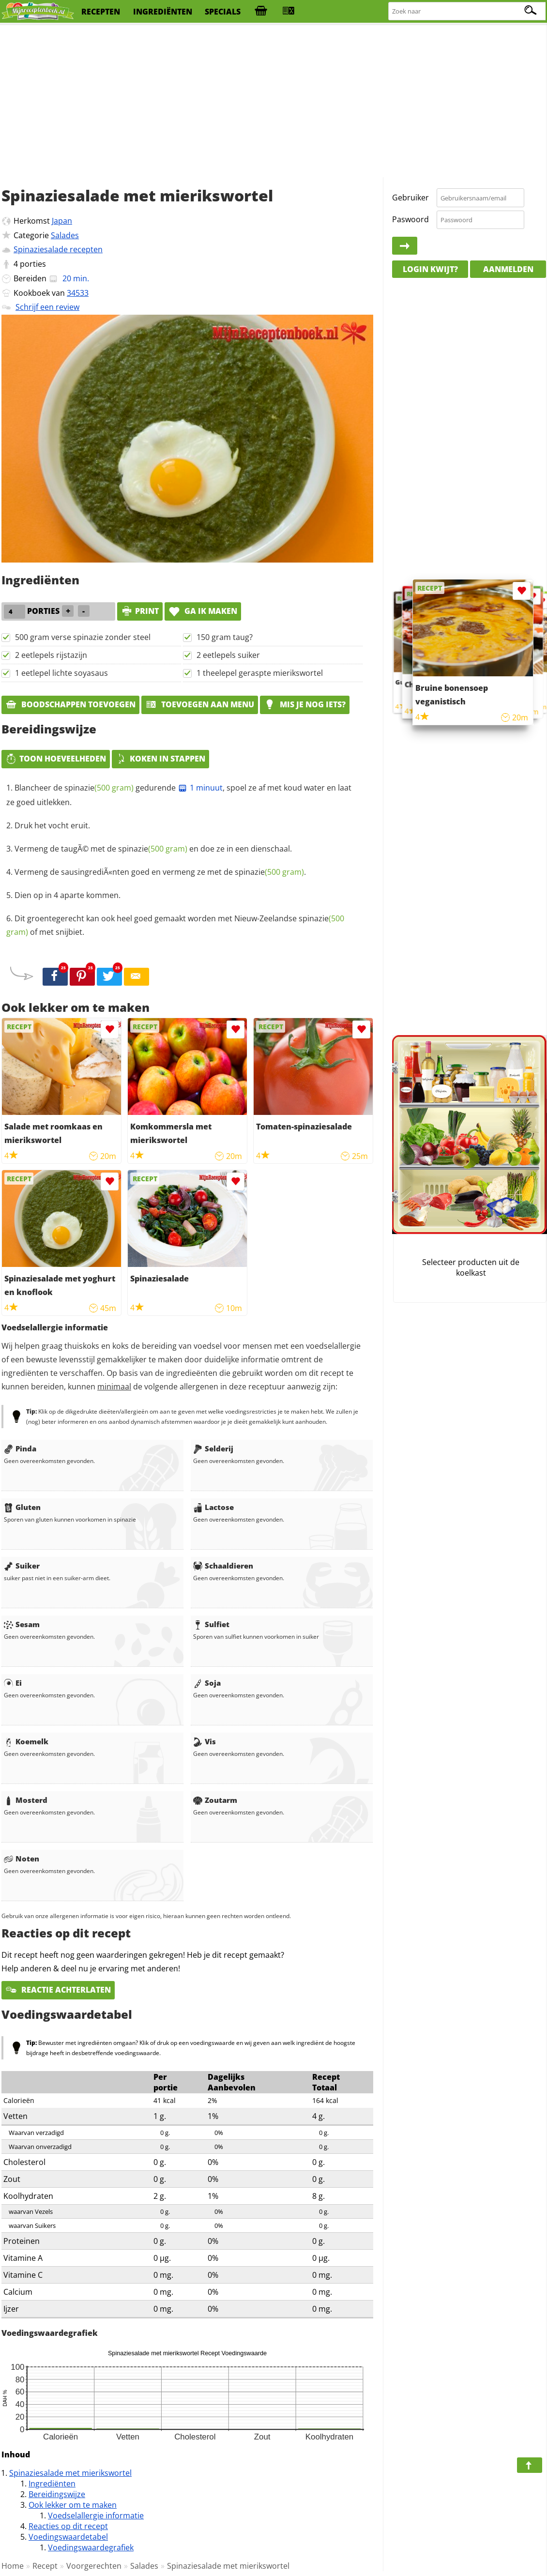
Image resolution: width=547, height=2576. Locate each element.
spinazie (99, 787)
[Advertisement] (273, 101)
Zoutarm (215, 1800)
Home (12, 2566)
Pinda (20, 1448)
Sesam (22, 1624)
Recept (45, 2566)
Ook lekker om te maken (73, 2505)
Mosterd (25, 1800)
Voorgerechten (94, 2566)
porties (33, 264)
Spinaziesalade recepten (58, 249)
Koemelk (26, 1741)
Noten (21, 1858)
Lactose (213, 1507)
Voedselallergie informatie (96, 2515)
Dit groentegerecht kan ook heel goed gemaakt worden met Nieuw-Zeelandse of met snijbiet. (175, 925)
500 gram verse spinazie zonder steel (83, 637)
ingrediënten (162, 11)
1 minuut (200, 787)
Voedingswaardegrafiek (91, 2547)
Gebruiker (410, 197)
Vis (204, 1741)
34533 (78, 293)
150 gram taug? (225, 637)
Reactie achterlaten (58, 1989)
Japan (62, 220)
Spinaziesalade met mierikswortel (70, 2473)
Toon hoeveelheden (55, 758)
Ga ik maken (202, 611)
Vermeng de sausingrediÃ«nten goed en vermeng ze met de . (160, 872)
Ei (13, 1683)
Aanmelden (508, 269)
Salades (65, 235)
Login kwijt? (430, 269)
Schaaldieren (223, 1565)
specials (223, 11)
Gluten (22, 1507)
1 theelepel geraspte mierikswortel (260, 673)
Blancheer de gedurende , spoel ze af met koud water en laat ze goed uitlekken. (178, 795)
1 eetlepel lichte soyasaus (61, 673)
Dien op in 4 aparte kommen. (68, 895)
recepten (100, 11)
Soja (207, 1683)
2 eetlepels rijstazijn (51, 655)
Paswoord (410, 219)
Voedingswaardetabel (68, 2536)
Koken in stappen (160, 758)
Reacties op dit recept (68, 2526)
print (140, 611)
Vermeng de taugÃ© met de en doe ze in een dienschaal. (153, 848)
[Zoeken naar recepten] (467, 11)
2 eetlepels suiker (228, 655)
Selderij (213, 1448)
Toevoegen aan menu (199, 704)
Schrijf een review (47, 307)
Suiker (22, 1565)
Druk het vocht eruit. (52, 825)
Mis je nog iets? (305, 704)
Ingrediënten (52, 2483)
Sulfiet (211, 1624)
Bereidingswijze (57, 2494)
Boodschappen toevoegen (70, 704)
